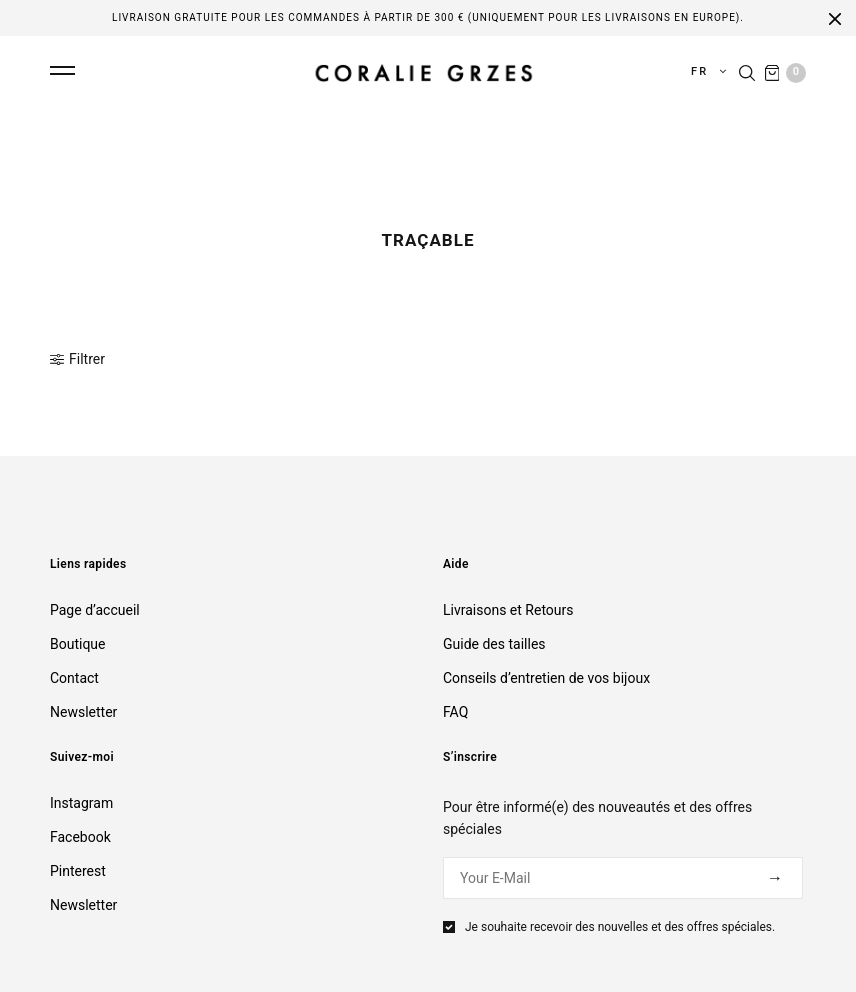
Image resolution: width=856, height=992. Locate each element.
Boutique (78, 644)
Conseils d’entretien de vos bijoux (546, 678)
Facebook (80, 837)
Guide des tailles (494, 644)
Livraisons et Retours (508, 610)
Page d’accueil (95, 610)
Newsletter (83, 712)
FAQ (455, 712)
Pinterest (78, 871)
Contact (74, 678)
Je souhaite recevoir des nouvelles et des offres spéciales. (620, 927)
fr (702, 71)
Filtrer (77, 359)
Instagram (81, 803)
